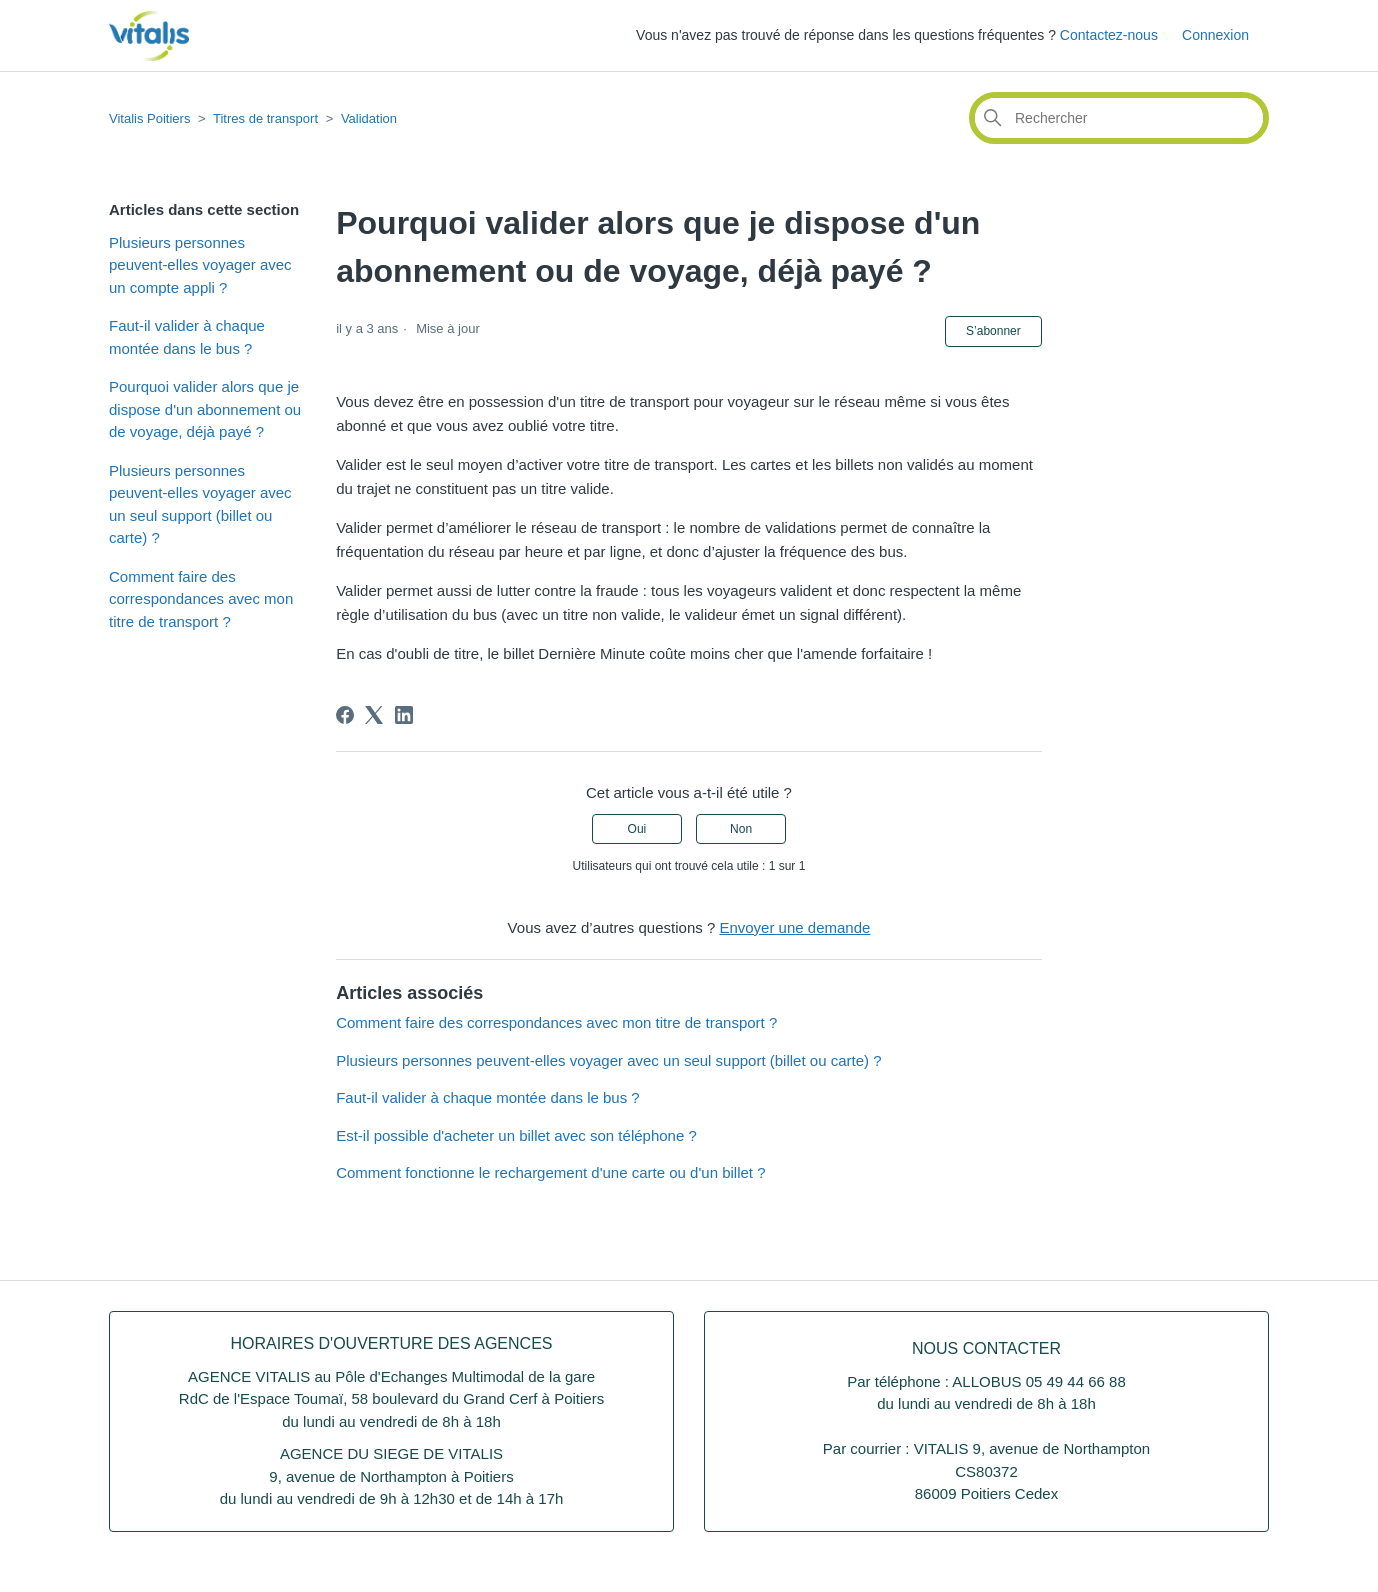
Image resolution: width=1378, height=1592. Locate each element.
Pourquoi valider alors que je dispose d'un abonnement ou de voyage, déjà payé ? (205, 409)
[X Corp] (374, 715)
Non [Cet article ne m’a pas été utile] (741, 829)
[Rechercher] (1119, 118)
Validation (369, 118)
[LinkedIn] (404, 715)
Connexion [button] (1215, 35)
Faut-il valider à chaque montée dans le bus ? (187, 337)
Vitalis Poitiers (149, 118)
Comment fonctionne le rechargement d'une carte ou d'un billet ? (550, 1172)
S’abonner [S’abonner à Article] (993, 331)
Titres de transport (265, 118)
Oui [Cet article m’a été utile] (637, 829)
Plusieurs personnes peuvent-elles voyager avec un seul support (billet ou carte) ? (200, 504)
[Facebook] (345, 715)
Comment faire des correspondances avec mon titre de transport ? (201, 599)
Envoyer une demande (794, 927)
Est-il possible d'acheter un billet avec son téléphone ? (516, 1135)
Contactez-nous (1109, 35)
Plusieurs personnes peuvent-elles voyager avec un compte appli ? (200, 265)
